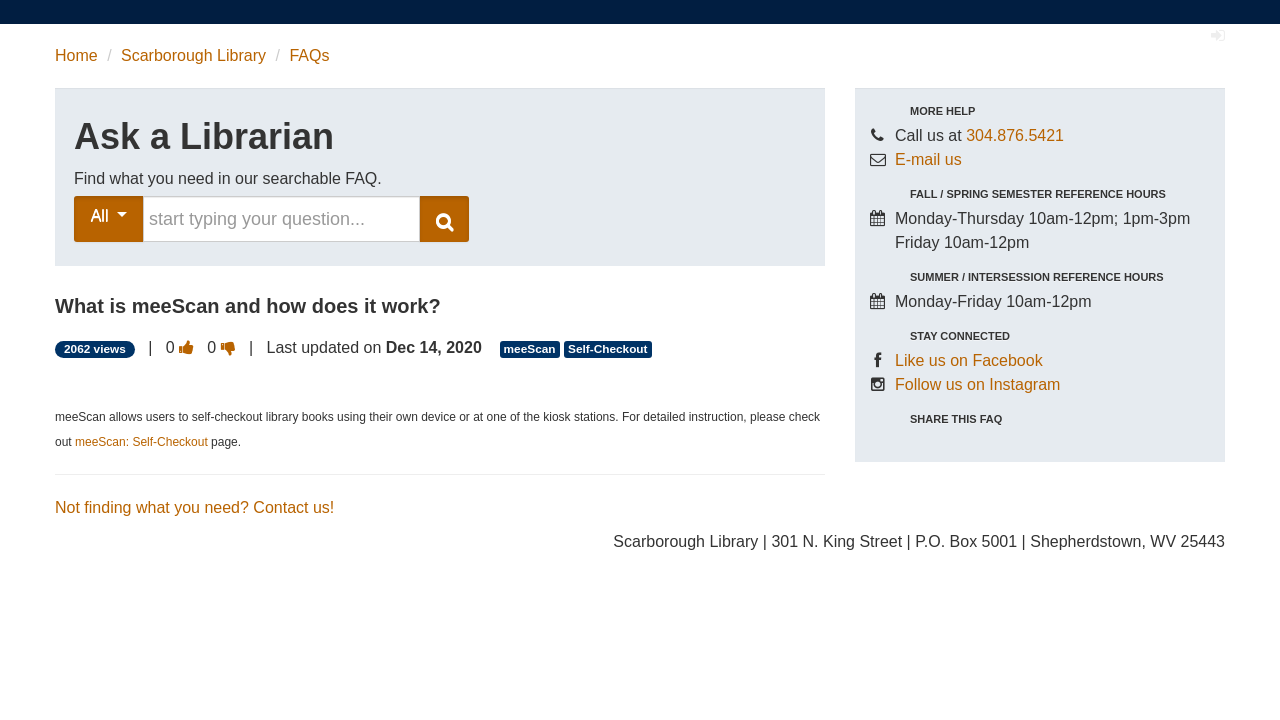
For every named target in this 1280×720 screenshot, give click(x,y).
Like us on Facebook (969, 360)
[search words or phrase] (281, 219)
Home (76, 55)
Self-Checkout (608, 349)
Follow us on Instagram (977, 384)
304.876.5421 (1015, 135)
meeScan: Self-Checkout (141, 442)
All (109, 215)
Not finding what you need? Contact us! (194, 507)
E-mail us (928, 159)
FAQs (309, 55)
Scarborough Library (193, 55)
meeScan (530, 349)
